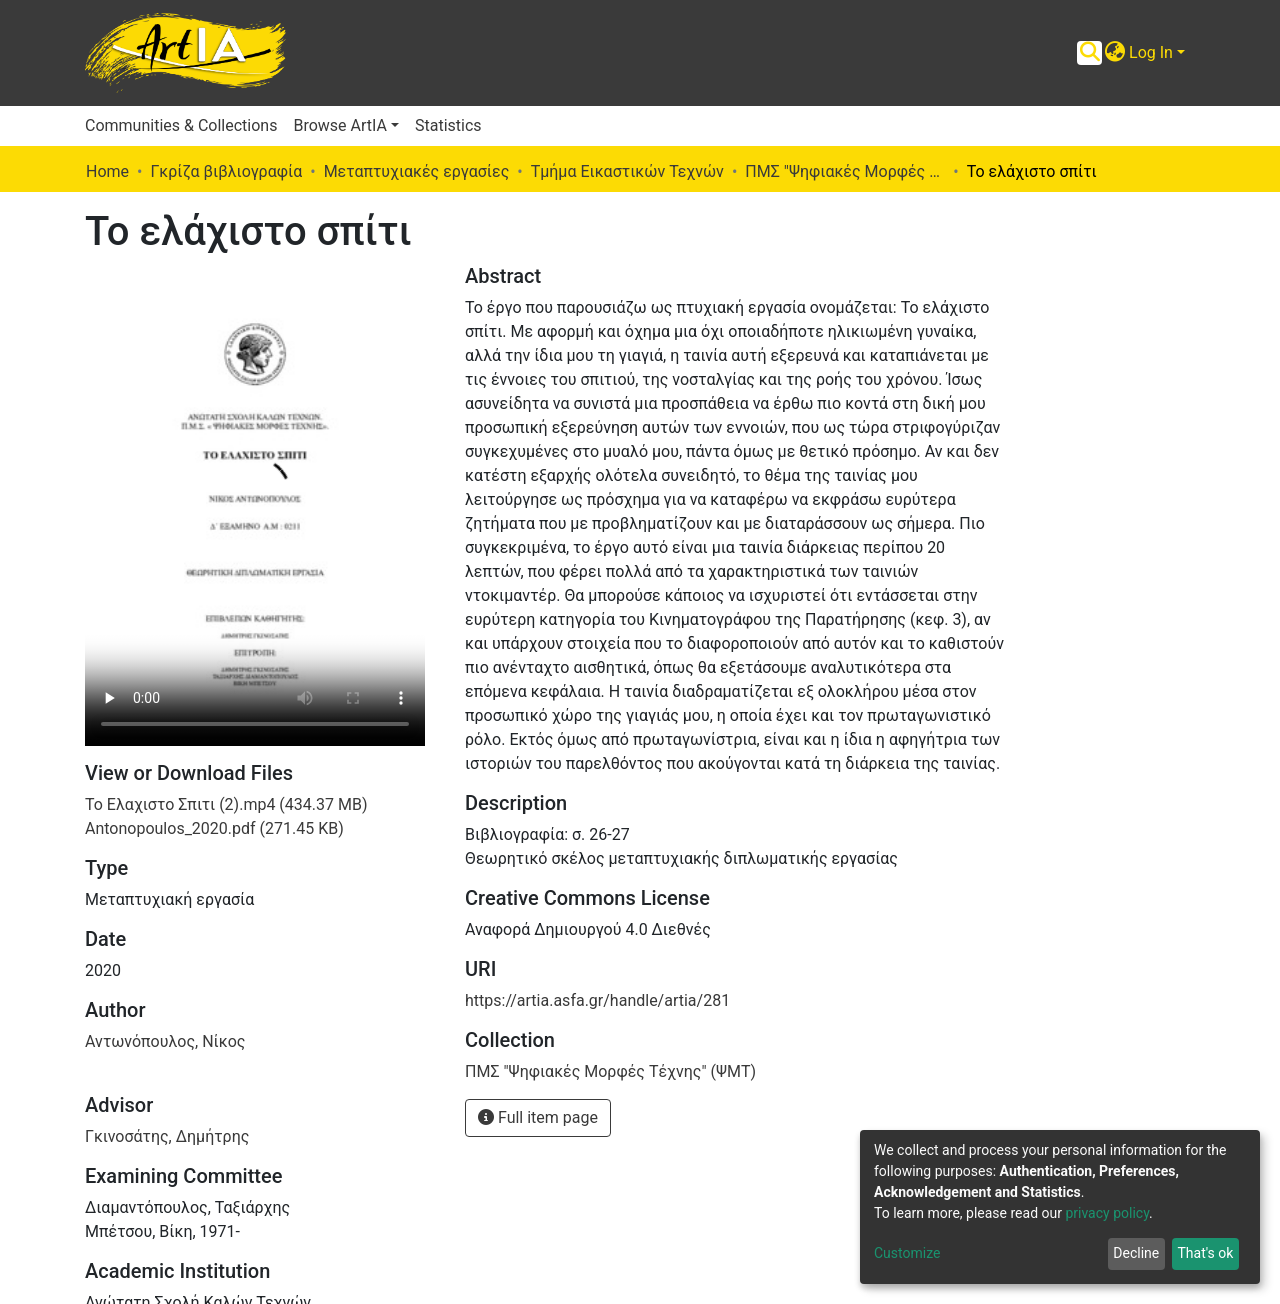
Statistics (448, 125)
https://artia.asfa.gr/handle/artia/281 (597, 1000)
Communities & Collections (181, 125)
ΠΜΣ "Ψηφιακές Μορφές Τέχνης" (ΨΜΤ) (845, 171)
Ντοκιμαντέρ (132, 1251)
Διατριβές (122, 1203)
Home (107, 171)
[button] (1114, 53)
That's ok (1205, 1253)
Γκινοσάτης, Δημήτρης (167, 824)
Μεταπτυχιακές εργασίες (417, 171)
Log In (1151, 52)
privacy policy (1107, 1213)
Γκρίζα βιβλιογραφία (226, 171)
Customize (907, 1253)
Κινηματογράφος (146, 1227)
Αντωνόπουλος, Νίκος (165, 729)
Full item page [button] (538, 1117)
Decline (1136, 1253)
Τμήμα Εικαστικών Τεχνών (627, 171)
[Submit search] (1089, 53)
